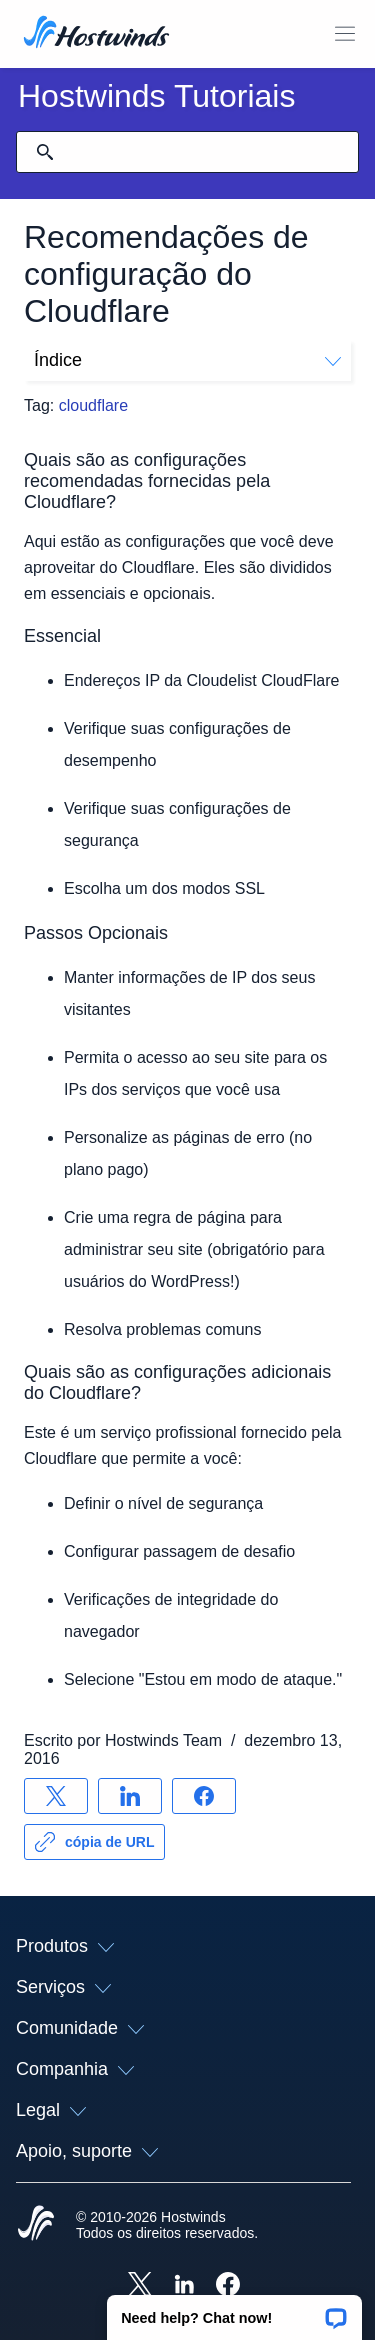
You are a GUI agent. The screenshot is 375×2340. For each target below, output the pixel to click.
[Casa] (96, 34)
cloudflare (93, 405)
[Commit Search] (45, 152)
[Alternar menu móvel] (345, 34)
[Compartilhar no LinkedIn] (130, 1796)
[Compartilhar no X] (56, 1796)
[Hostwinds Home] (36, 2225)
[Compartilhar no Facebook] (204, 1796)
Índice (187, 360)
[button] (234, 2311)
